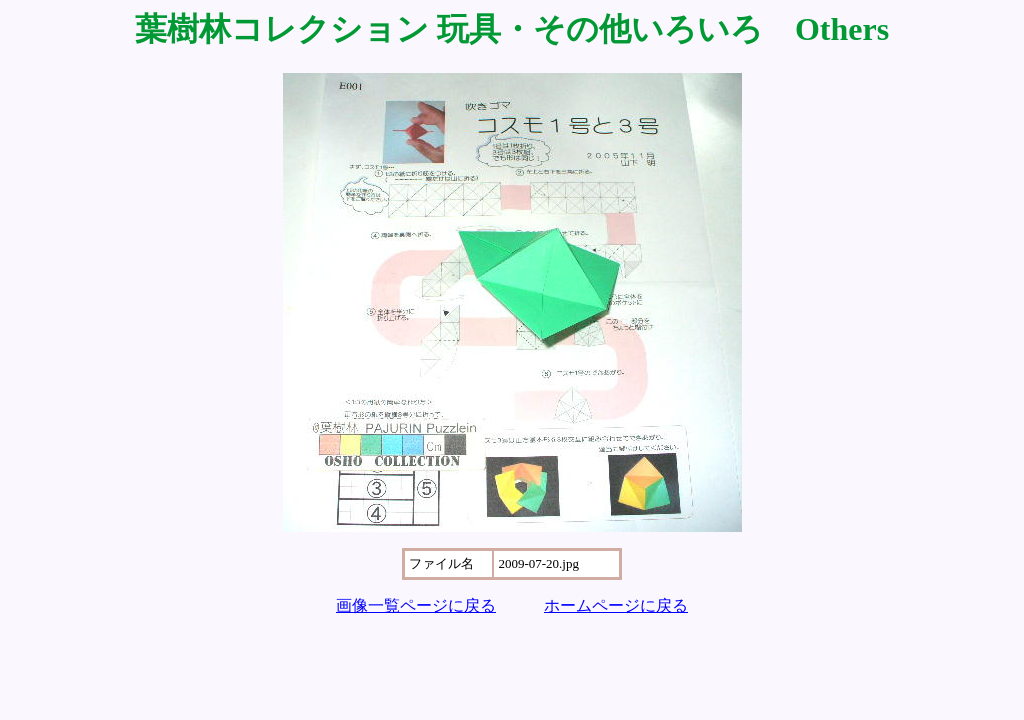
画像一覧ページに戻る (416, 605)
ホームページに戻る (616, 605)
